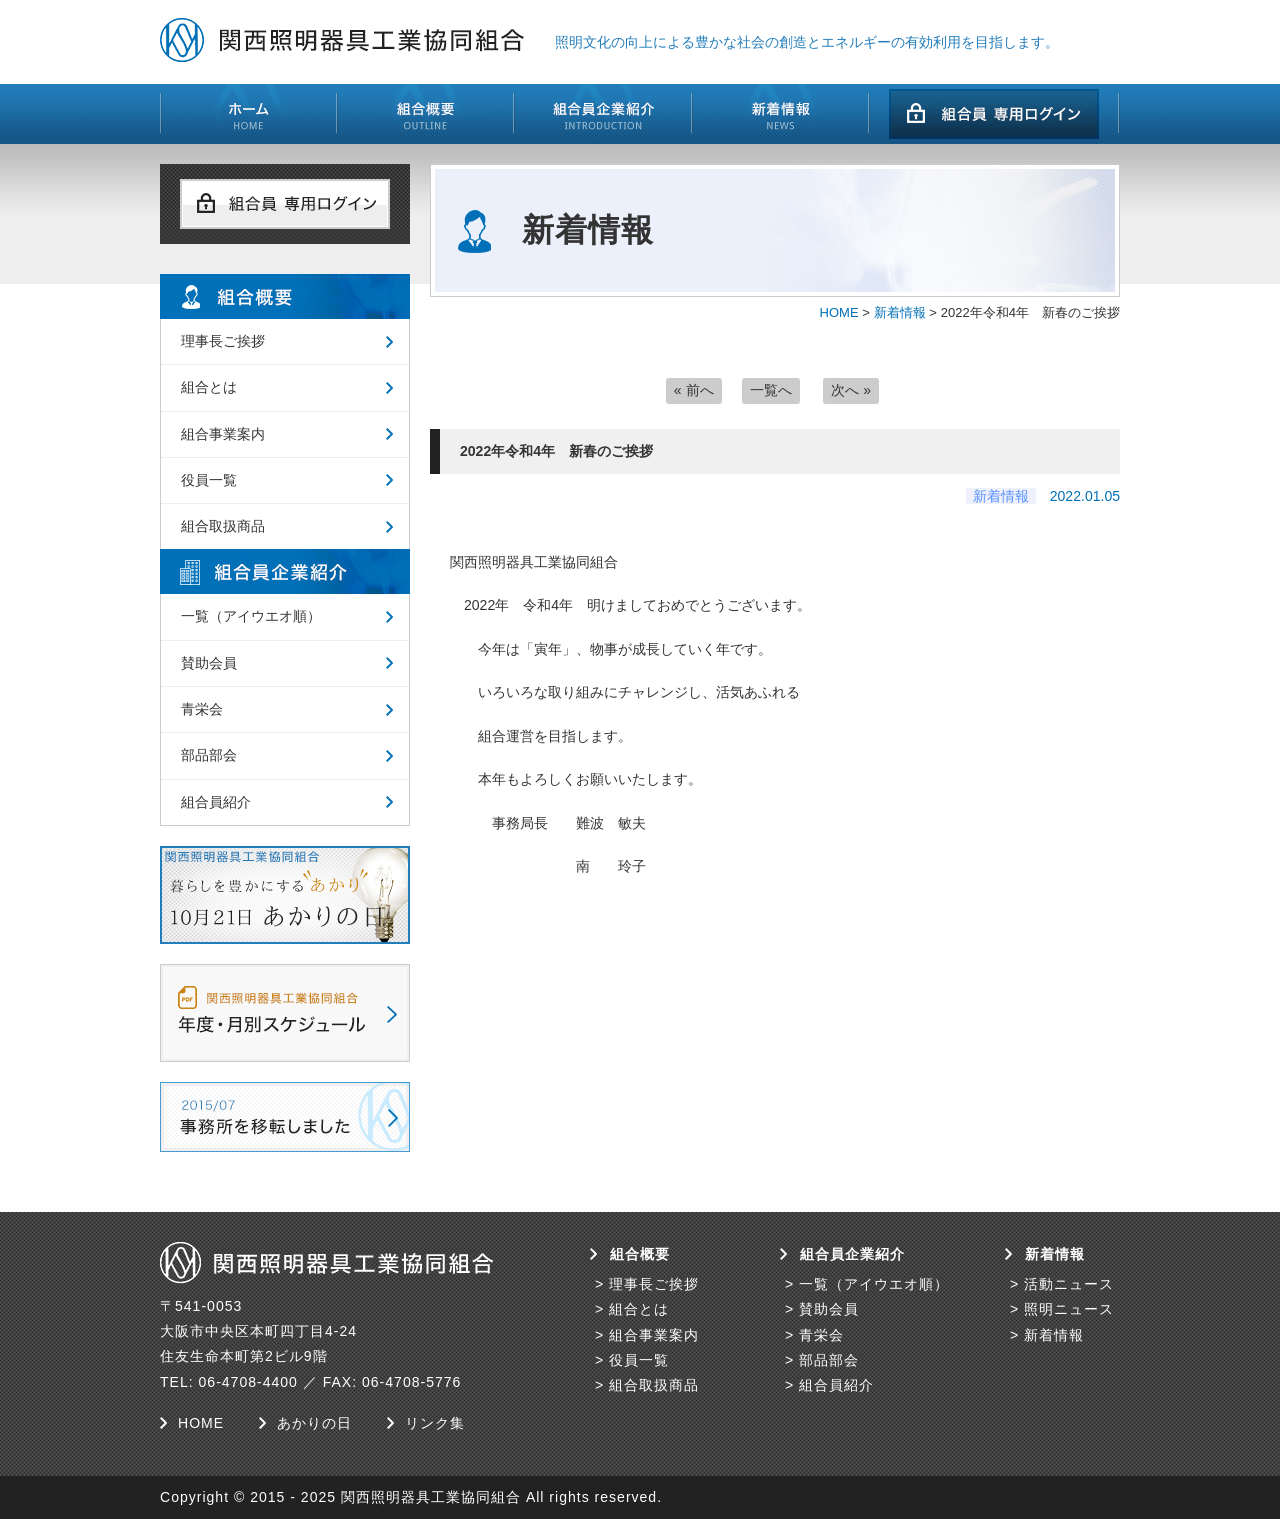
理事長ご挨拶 (223, 341)
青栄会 (202, 709)
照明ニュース (1069, 1309)
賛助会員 (209, 663)
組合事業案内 (223, 434)
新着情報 (900, 312)
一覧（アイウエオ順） (251, 616)
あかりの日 (314, 1423)
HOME (839, 312)
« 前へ (694, 390)
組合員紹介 (216, 802)
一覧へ (771, 390)
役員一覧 (209, 480)
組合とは (209, 387)
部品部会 (209, 755)
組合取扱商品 (223, 526)
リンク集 (435, 1423)
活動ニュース (1069, 1284)
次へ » (851, 390)
